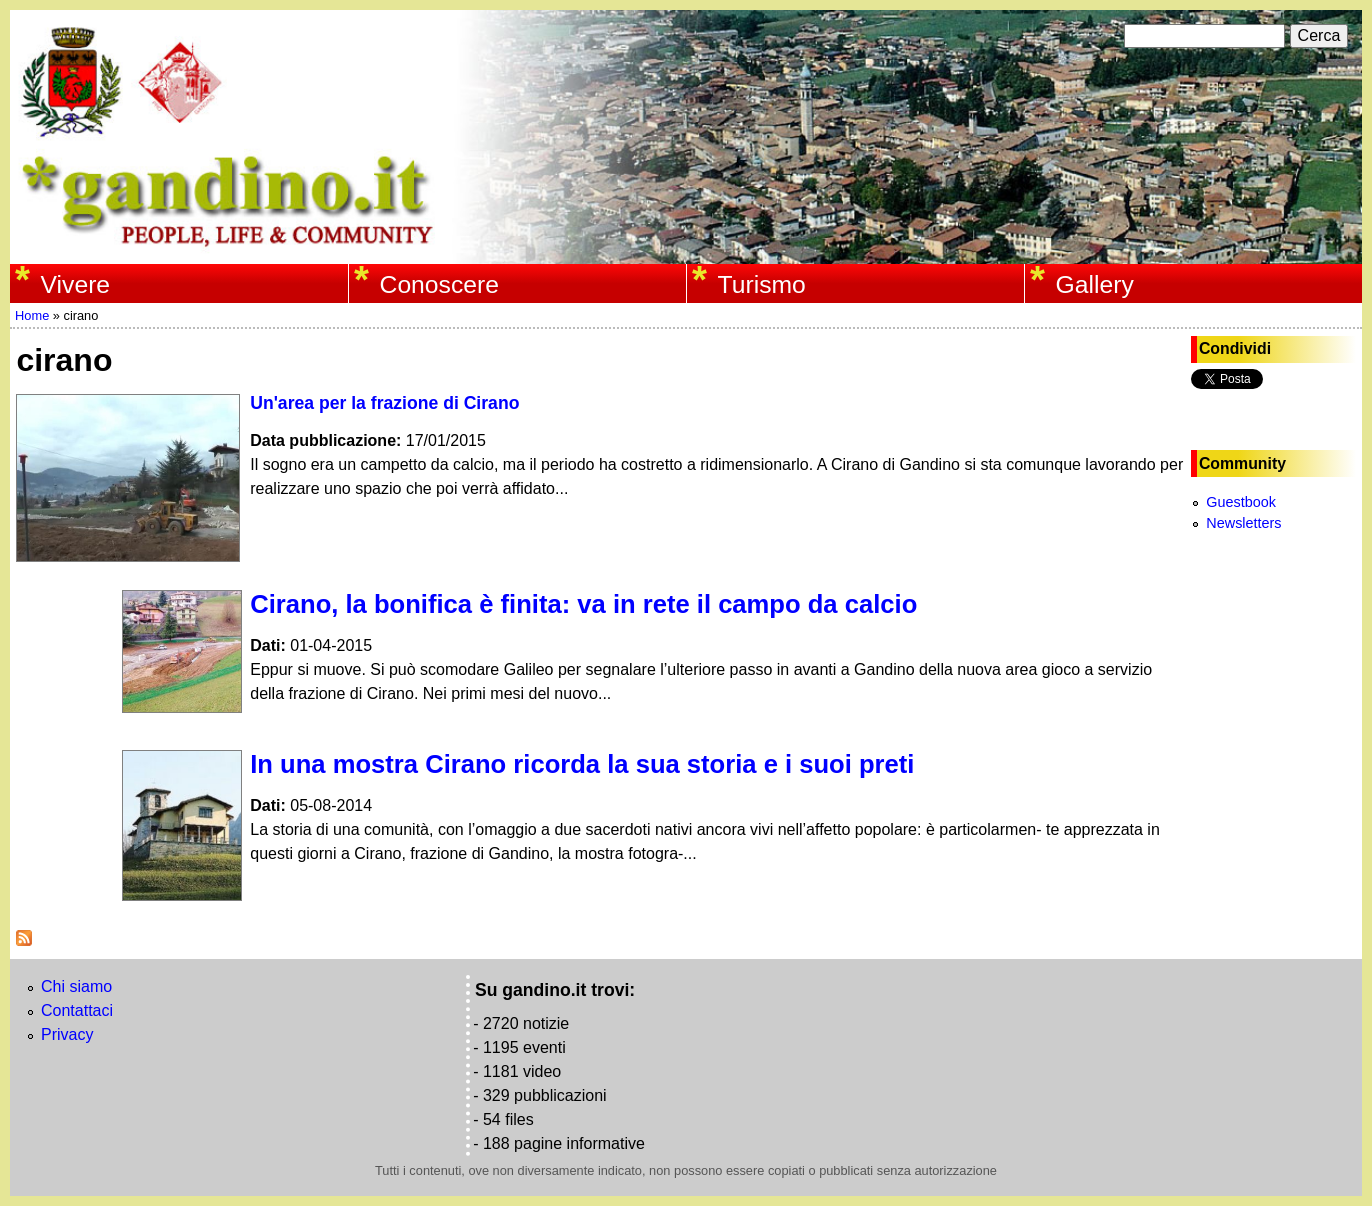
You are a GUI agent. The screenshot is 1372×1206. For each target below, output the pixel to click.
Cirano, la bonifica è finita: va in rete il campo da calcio (583, 604)
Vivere (76, 284)
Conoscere (439, 284)
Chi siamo (76, 986)
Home (32, 315)
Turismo (762, 284)
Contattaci (77, 1010)
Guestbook (1241, 502)
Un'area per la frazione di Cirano (384, 403)
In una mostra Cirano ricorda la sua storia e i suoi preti (582, 764)
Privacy (67, 1034)
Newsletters (1243, 523)
